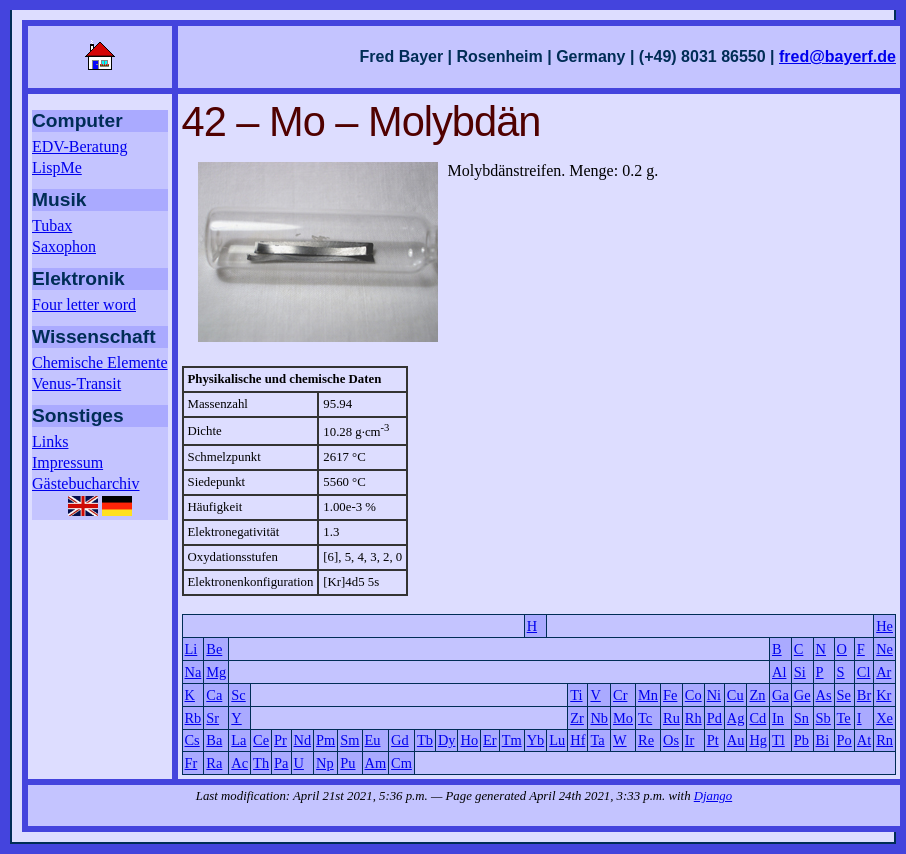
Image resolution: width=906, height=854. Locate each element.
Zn (757, 695)
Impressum (67, 462)
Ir (690, 740)
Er (490, 740)
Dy (447, 740)
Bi (823, 740)
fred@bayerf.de (837, 56)
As (824, 695)
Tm (512, 740)
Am (376, 763)
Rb (193, 718)
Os (671, 740)
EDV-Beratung (79, 146)
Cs (192, 740)
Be (214, 649)
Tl (778, 740)
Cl (864, 672)
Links (50, 441)
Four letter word (84, 304)
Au (736, 740)
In (778, 718)
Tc (645, 718)
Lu (557, 740)
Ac (239, 763)
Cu (735, 695)
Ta (597, 740)
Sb (823, 718)
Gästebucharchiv (86, 483)
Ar (883, 672)
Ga (780, 695)
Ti (576, 695)
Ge (802, 695)
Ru (671, 718)
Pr (280, 740)
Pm (325, 740)
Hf (577, 740)
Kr (883, 695)
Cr (620, 695)
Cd (757, 718)
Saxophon (64, 246)
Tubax (52, 225)
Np (325, 763)
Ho (469, 740)
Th (261, 763)
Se (844, 695)
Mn (648, 695)
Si (800, 672)
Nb (599, 718)
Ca (214, 695)
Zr (577, 718)
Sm (349, 740)
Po (844, 740)
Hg (758, 740)
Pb (801, 740)
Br (864, 695)
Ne (884, 649)
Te (844, 718)
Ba (214, 740)
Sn (801, 718)
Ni (714, 695)
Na (193, 672)
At (864, 740)
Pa (281, 763)
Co (693, 695)
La (238, 740)
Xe (884, 718)
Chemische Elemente (100, 362)
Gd (400, 740)
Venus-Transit (76, 383)
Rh (693, 718)
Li (191, 649)
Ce (261, 740)
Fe (670, 695)
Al (779, 672)
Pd (714, 718)
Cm (401, 763)
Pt (713, 740)
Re (646, 740)
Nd (303, 740)
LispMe (57, 167)
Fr (191, 763)
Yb (536, 740)
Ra (214, 763)
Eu (373, 740)
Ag (736, 718)
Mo (623, 718)
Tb (425, 740)
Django (713, 796)
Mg (216, 672)
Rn (884, 740)
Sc (238, 695)
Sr (212, 718)
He (884, 626)
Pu (347, 763)
